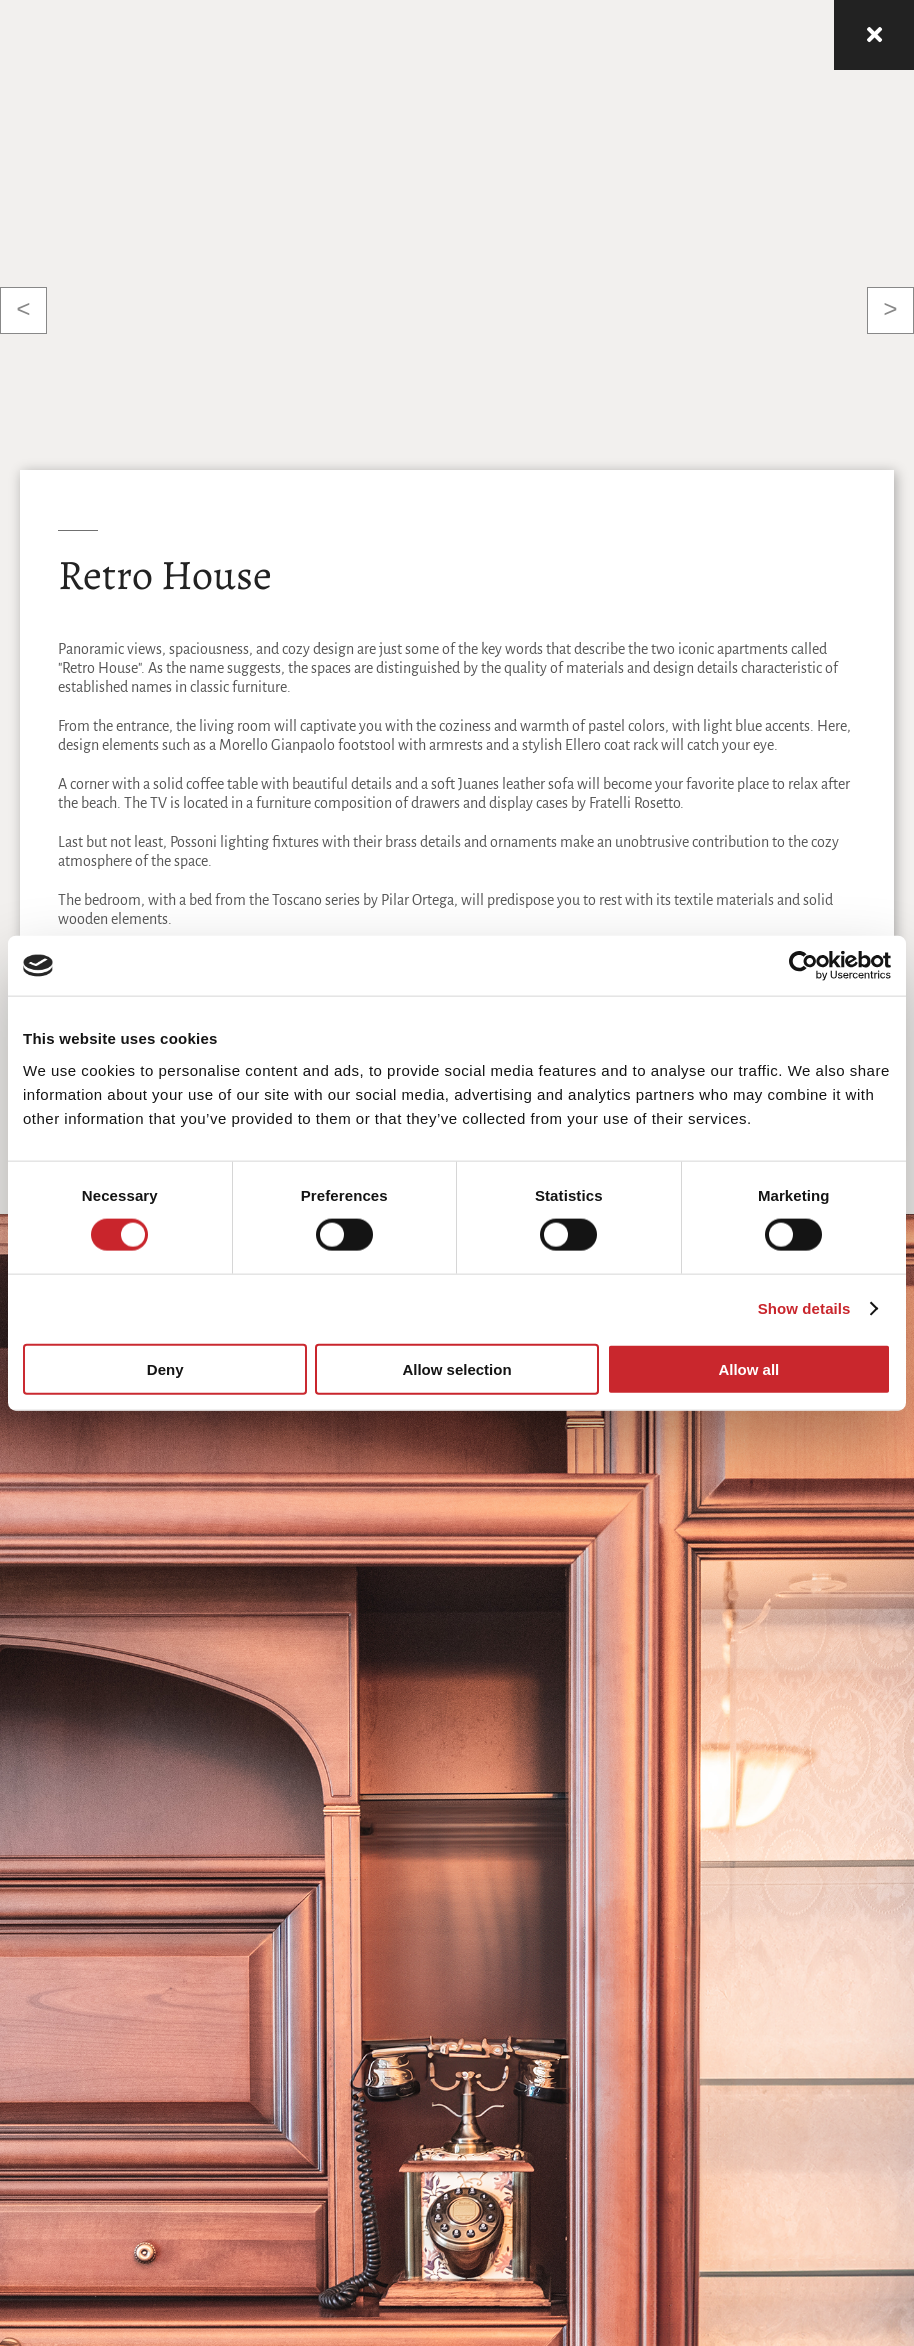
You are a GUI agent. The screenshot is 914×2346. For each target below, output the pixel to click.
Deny (165, 1368)
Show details (804, 1308)
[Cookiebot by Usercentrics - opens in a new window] (803, 966)
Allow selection (456, 1368)
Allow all (748, 1368)
